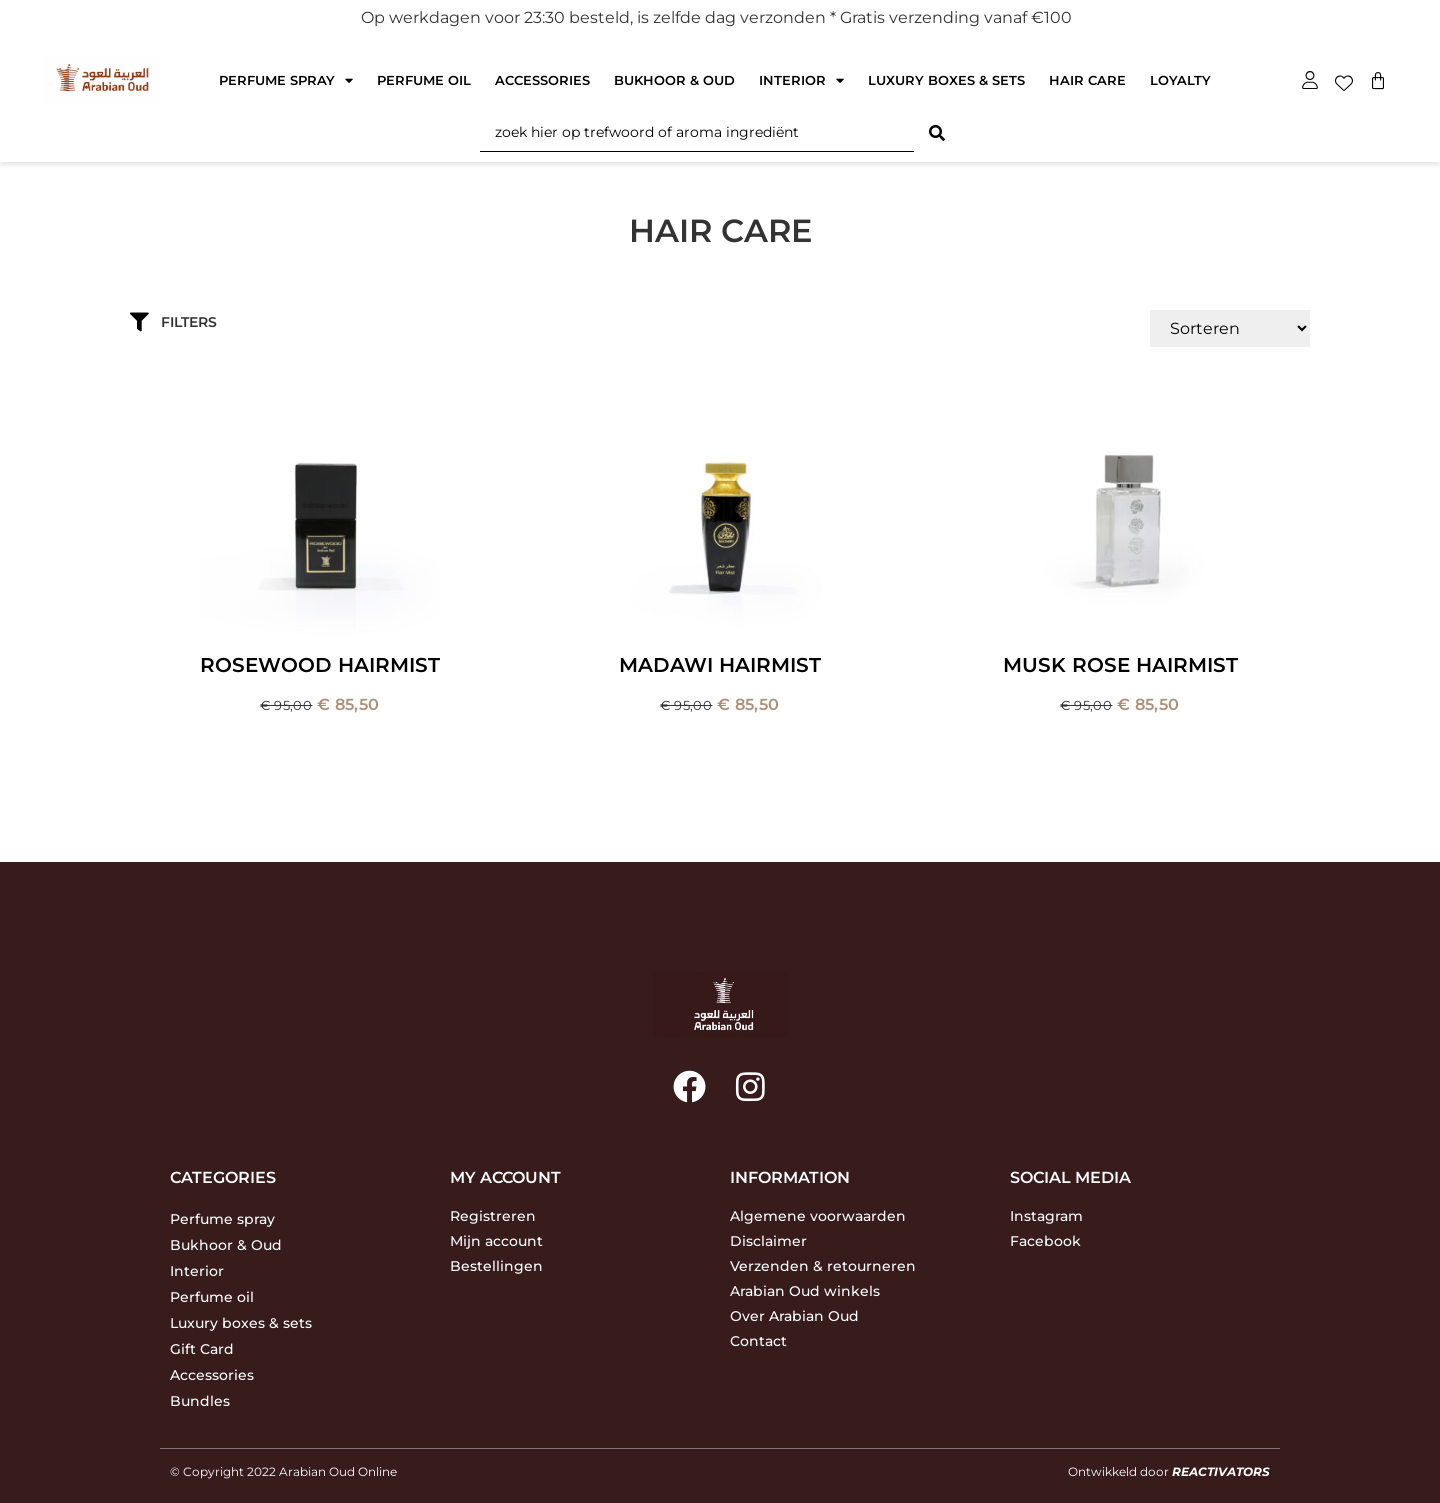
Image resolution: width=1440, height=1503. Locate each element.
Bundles (200, 1401)
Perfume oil (424, 80)
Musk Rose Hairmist (1120, 665)
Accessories (542, 80)
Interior (801, 80)
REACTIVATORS (1221, 1471)
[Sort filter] (1230, 328)
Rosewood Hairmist (320, 665)
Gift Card (202, 1349)
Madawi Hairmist (720, 665)
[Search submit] (937, 133)
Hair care (1087, 80)
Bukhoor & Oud (674, 80)
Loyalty (1180, 80)
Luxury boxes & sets (946, 80)
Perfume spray (286, 80)
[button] (457, 322)
